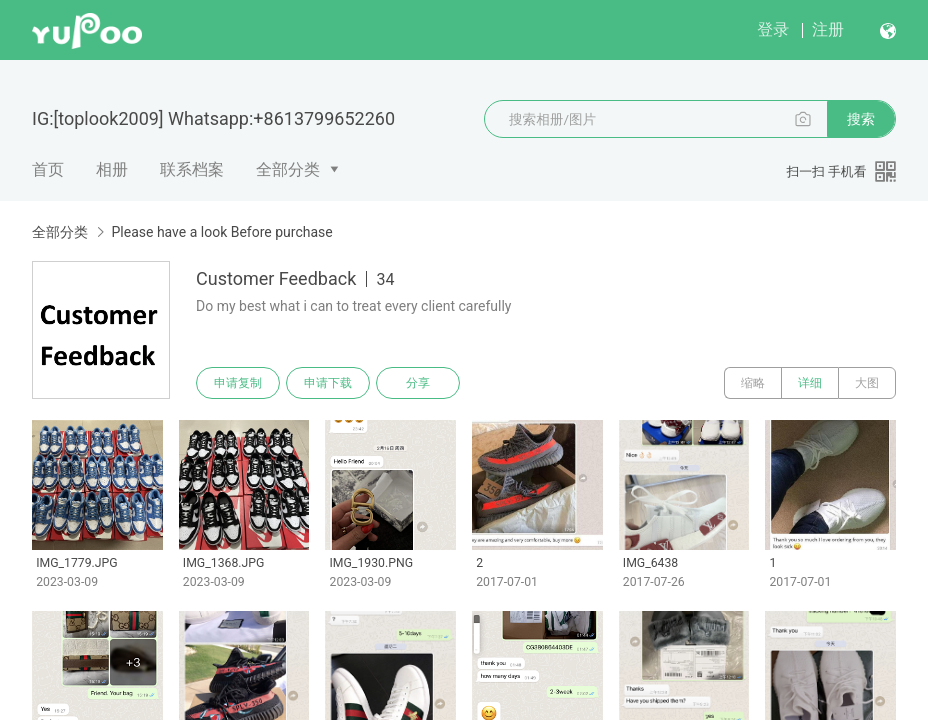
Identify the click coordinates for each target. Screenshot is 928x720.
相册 (112, 169)
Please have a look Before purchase (221, 232)
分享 (418, 383)
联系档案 (192, 169)
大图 (867, 383)
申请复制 (238, 383)
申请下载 (328, 383)
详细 (810, 383)
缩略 (753, 383)
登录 (773, 29)
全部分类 (288, 169)
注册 (828, 29)
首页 (48, 169)
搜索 (861, 119)
